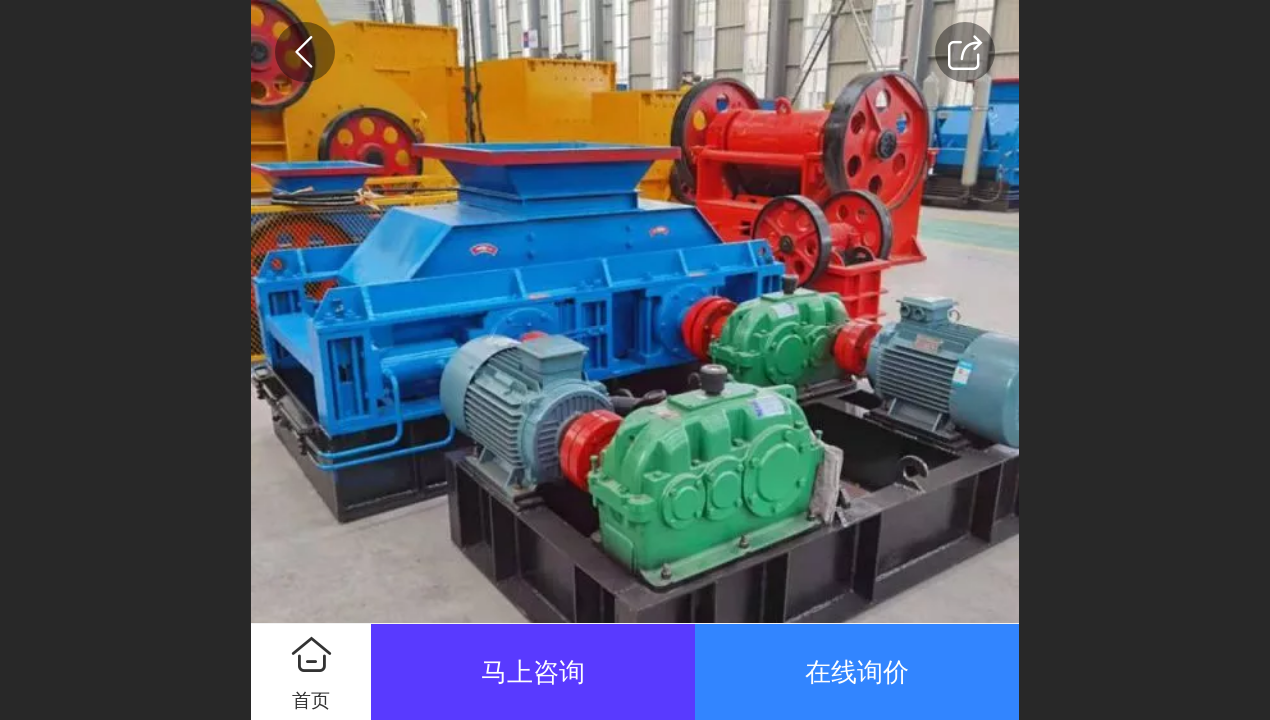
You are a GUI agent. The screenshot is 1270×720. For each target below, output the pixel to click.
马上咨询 (533, 672)
